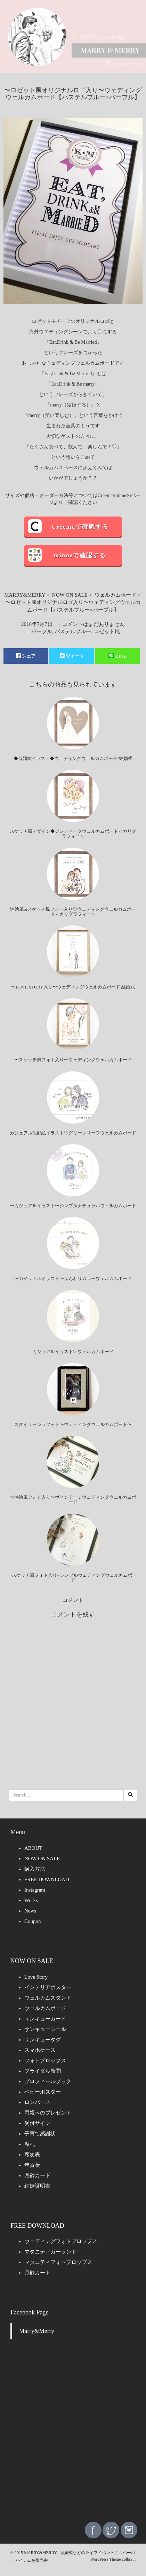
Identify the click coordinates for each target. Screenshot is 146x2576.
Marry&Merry (36, 2330)
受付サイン (37, 2123)
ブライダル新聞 (42, 2071)
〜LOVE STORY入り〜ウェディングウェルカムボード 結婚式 (73, 987)
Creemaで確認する (79, 526)
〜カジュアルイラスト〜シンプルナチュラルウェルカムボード (73, 1205)
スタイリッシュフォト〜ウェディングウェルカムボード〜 (73, 1424)
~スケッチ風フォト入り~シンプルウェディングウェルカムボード (72, 1578)
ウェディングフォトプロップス (60, 2241)
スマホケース (40, 2050)
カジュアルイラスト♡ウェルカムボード (73, 1351)
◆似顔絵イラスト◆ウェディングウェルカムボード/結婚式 (73, 758)
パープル (41, 631)
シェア (25, 656)
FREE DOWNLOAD (46, 1879)
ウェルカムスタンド (47, 1998)
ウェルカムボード (115, 595)
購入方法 (34, 1869)
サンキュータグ (42, 2039)
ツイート (72, 656)
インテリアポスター (47, 1987)
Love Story (36, 1977)
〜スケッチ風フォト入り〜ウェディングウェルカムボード (73, 1059)
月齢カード (37, 2175)
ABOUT (33, 1848)
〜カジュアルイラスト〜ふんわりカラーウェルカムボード (73, 1278)
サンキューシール (45, 2029)
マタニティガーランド (50, 2252)
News (30, 1911)
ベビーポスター (42, 2092)
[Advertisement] (73, 2436)
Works (31, 1900)
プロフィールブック (47, 2081)
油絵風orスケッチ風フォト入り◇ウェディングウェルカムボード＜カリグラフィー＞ (73, 912)
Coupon (32, 1921)
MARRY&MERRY (24, 595)
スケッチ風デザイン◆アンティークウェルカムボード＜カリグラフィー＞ (73, 834)
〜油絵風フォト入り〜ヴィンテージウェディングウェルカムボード (73, 1500)
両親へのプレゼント (47, 2113)
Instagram (34, 1890)
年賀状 (32, 2165)
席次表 (32, 2154)
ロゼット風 (107, 631)
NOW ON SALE (70, 595)
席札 (29, 2144)
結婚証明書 (37, 2186)
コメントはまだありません (93, 624)
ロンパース (37, 2102)
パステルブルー (73, 631)
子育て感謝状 (40, 2133)
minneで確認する (80, 555)
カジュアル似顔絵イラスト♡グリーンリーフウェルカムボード (73, 1132)
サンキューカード (45, 2019)
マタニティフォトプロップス (58, 2262)
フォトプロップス (45, 2060)
